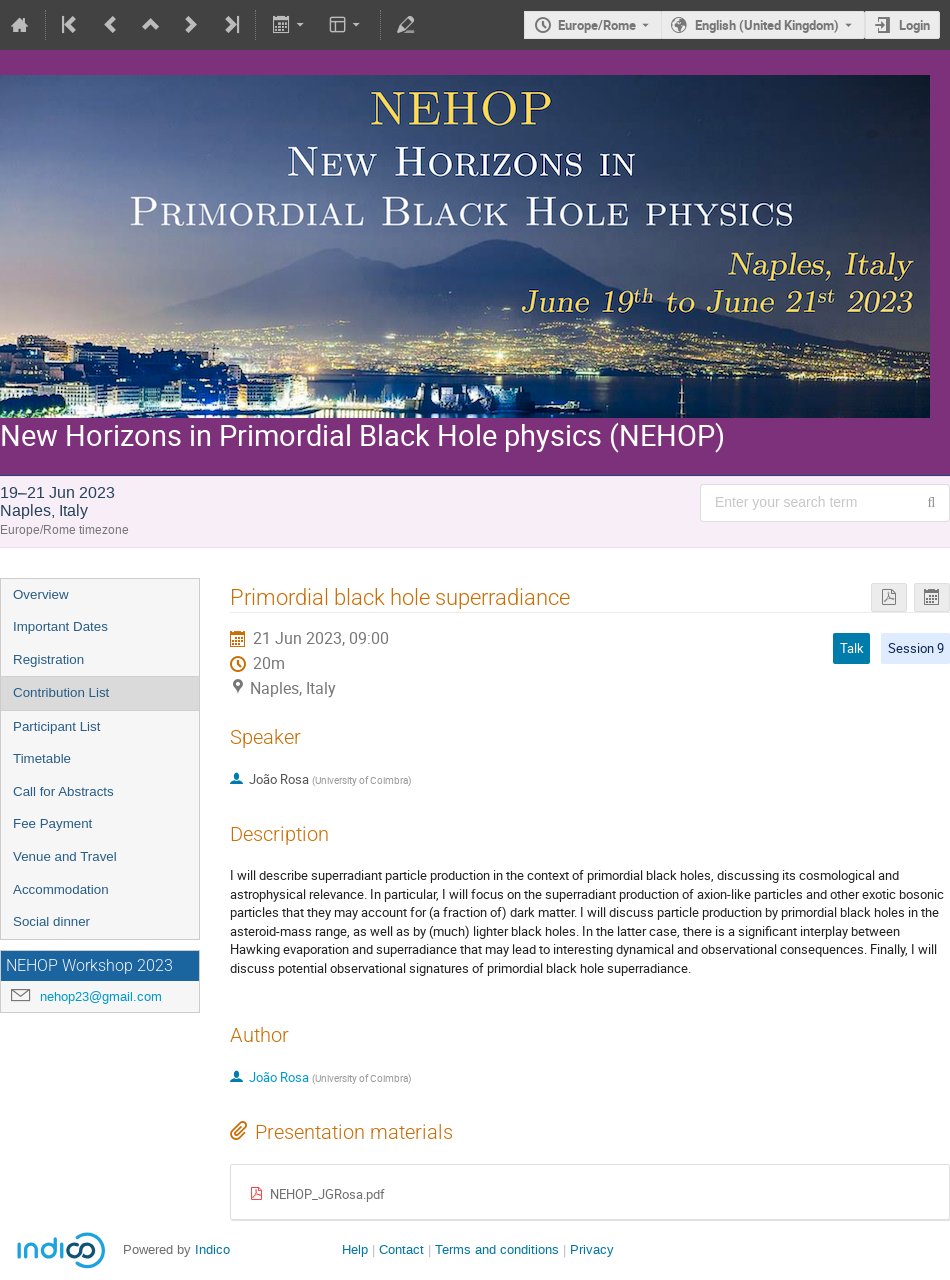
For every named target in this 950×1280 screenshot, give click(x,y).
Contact (401, 1249)
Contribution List (61, 692)
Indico (212, 1249)
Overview (41, 594)
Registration (48, 659)
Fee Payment (52, 823)
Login (914, 25)
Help (355, 1249)
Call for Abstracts (63, 791)
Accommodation (61, 889)
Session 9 (916, 648)
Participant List (56, 726)
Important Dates (60, 626)
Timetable (42, 758)
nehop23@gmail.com (101, 996)
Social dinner (51, 921)
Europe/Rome (597, 25)
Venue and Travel (65, 856)
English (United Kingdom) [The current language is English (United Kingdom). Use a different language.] (767, 25)
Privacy (592, 1249)
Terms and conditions (497, 1249)
